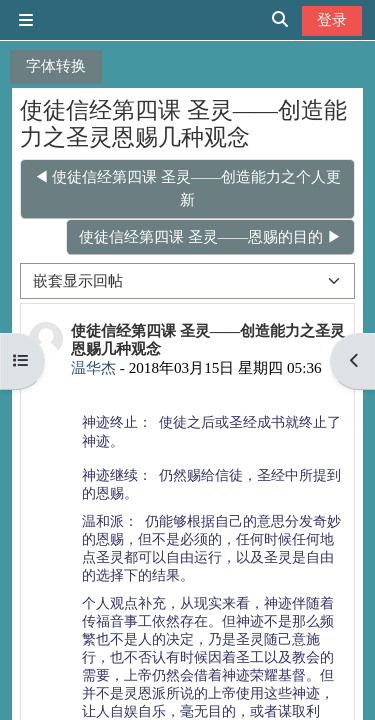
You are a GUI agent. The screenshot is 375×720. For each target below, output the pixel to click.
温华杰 (93, 367)
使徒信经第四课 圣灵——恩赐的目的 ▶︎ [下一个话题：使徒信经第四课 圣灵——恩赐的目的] (210, 236)
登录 (332, 19)
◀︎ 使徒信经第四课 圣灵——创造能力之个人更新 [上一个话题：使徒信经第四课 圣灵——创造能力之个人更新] (188, 188)
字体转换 (56, 65)
